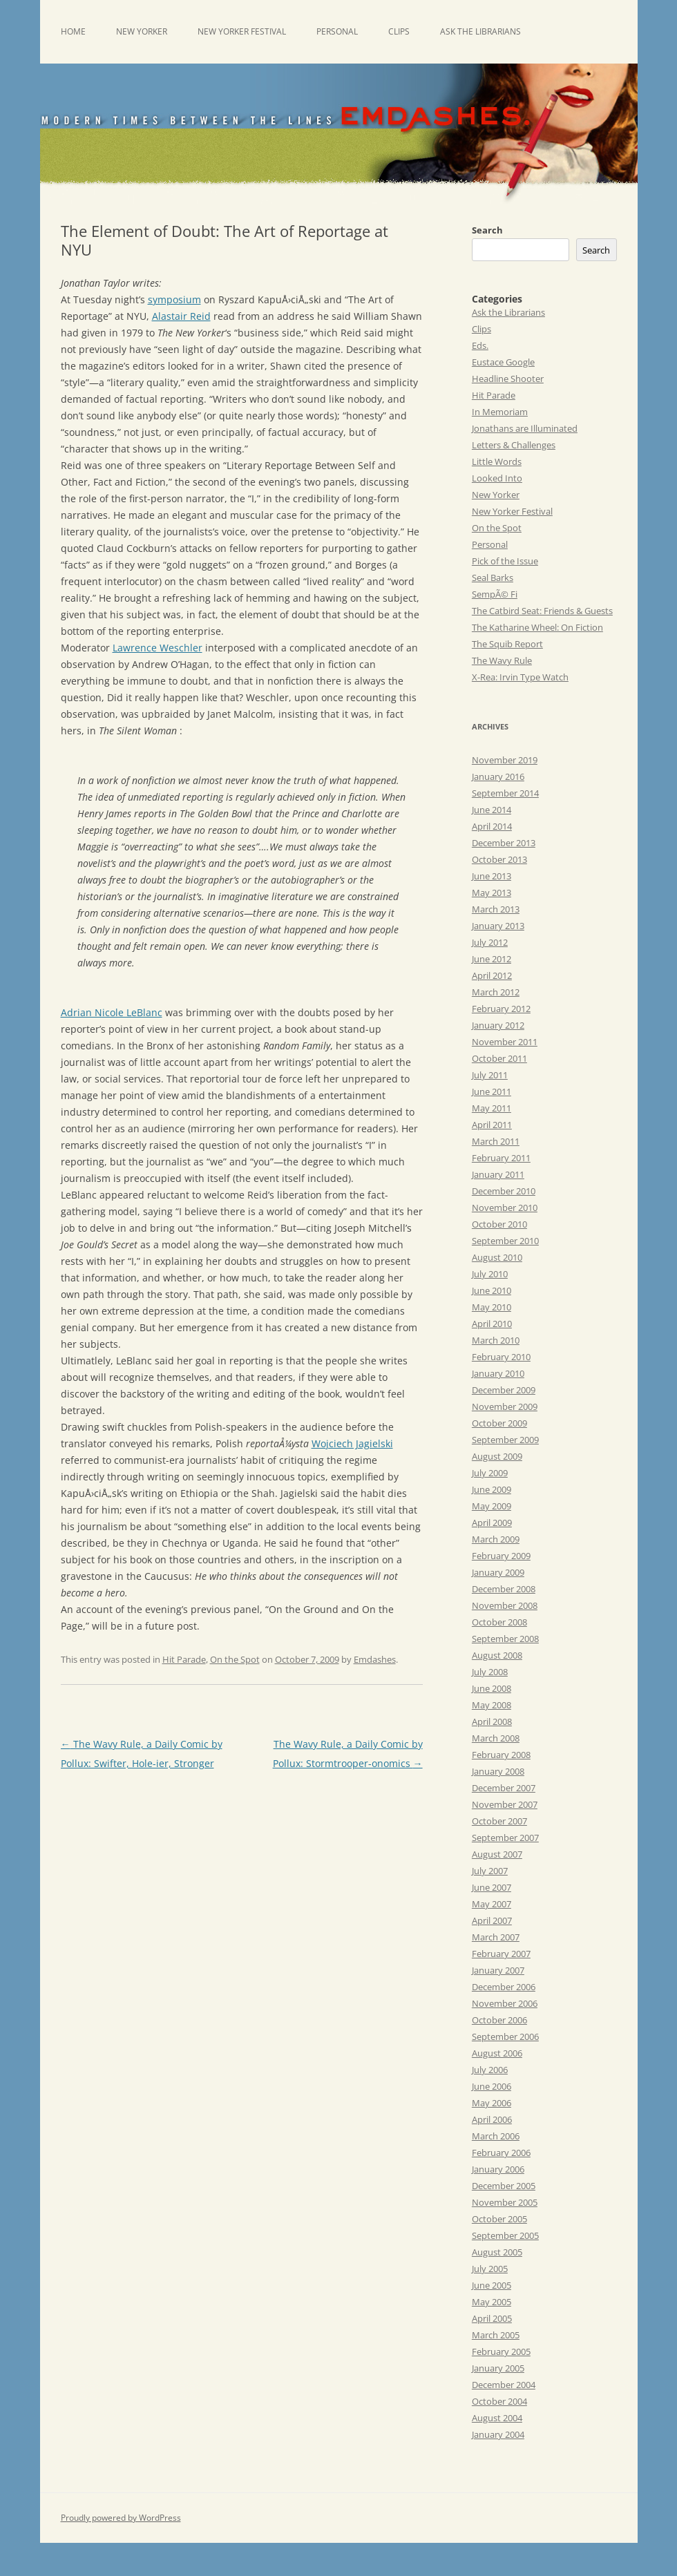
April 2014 (492, 826)
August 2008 (497, 1655)
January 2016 (498, 776)
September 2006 (505, 2036)
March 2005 (495, 2335)
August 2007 (497, 1854)
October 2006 (499, 2020)
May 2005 (491, 2302)
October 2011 (499, 1058)
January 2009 (498, 1572)
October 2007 (499, 1821)
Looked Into (497, 478)
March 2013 (495, 909)
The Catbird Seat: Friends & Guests (542, 610)
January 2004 (498, 2434)
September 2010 (505, 1240)
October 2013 (499, 859)
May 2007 (491, 1904)
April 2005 (492, 2318)
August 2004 (497, 2418)
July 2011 (490, 1075)
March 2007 (495, 1937)
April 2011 (492, 1124)
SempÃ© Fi (494, 594)
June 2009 (491, 1489)
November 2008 (504, 1605)
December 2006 (503, 1987)
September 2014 (505, 793)
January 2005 (498, 2368)
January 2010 (498, 1373)
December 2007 (503, 1788)
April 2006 (492, 2119)
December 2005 (503, 2185)
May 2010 (491, 1307)
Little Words (497, 461)
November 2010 (504, 1207)
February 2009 (501, 1555)
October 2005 (499, 2219)
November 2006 (504, 2003)
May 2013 (491, 892)
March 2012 (495, 992)
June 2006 (491, 2086)
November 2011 (504, 1042)
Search (487, 230)
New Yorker (141, 31)
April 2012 (492, 975)
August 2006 (497, 2053)
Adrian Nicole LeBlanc (111, 1012)
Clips (399, 31)
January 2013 (498, 925)
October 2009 (499, 1423)
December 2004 (503, 2384)
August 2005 (497, 2252)
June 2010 (491, 1290)
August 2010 (497, 1257)
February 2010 (501, 1357)
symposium (174, 299)
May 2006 (491, 2103)
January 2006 (498, 2169)
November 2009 (504, 1406)
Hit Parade (184, 1659)
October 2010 (499, 1224)
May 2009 (491, 1506)
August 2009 (497, 1456)
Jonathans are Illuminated (525, 428)
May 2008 (491, 1705)
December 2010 (503, 1191)
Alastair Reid (181, 316)
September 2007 (505, 1837)
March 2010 (495, 1340)
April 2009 (492, 1522)
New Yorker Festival (242, 31)
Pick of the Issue (505, 561)
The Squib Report (507, 644)
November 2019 (504, 760)
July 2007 (490, 1870)
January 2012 (498, 1025)
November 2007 (504, 1804)
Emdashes (375, 1659)
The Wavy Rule (502, 660)
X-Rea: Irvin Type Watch (520, 677)
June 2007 (491, 1887)
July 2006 (490, 2069)
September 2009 (505, 1439)
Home (73, 31)
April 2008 (492, 1721)
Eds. (480, 345)
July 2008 (490, 1672)
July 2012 (490, 942)
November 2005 (504, 2202)
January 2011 (498, 1174)
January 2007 (498, 1970)
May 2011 (491, 1108)
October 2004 (499, 2401)
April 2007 (492, 1920)
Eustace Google (503, 362)
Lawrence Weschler (157, 647)
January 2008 (498, 1771)
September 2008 (505, 1638)
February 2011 (501, 1158)
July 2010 (490, 1274)
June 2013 (491, 876)
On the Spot (235, 1659)
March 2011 (495, 1141)
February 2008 (501, 1754)
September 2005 (505, 2235)
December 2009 (503, 1390)
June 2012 (491, 959)
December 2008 (503, 1589)
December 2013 (503, 843)
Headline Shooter (508, 378)
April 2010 (492, 1323)
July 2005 (490, 2268)
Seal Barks (492, 577)
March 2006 (495, 2136)
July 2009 (490, 1473)
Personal (337, 31)
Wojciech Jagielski (352, 1443)
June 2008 (491, 1688)
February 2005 (501, 2351)
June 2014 (491, 809)
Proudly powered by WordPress (121, 2517)
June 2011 (491, 1091)
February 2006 (501, 2152)
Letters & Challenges (513, 445)
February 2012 (501, 1008)
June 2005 (491, 2285)
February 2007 (501, 1953)
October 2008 (499, 1622)
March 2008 (495, 1738)
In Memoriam (500, 412)
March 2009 (495, 1539)
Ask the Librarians (480, 31)
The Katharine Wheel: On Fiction (537, 627)
